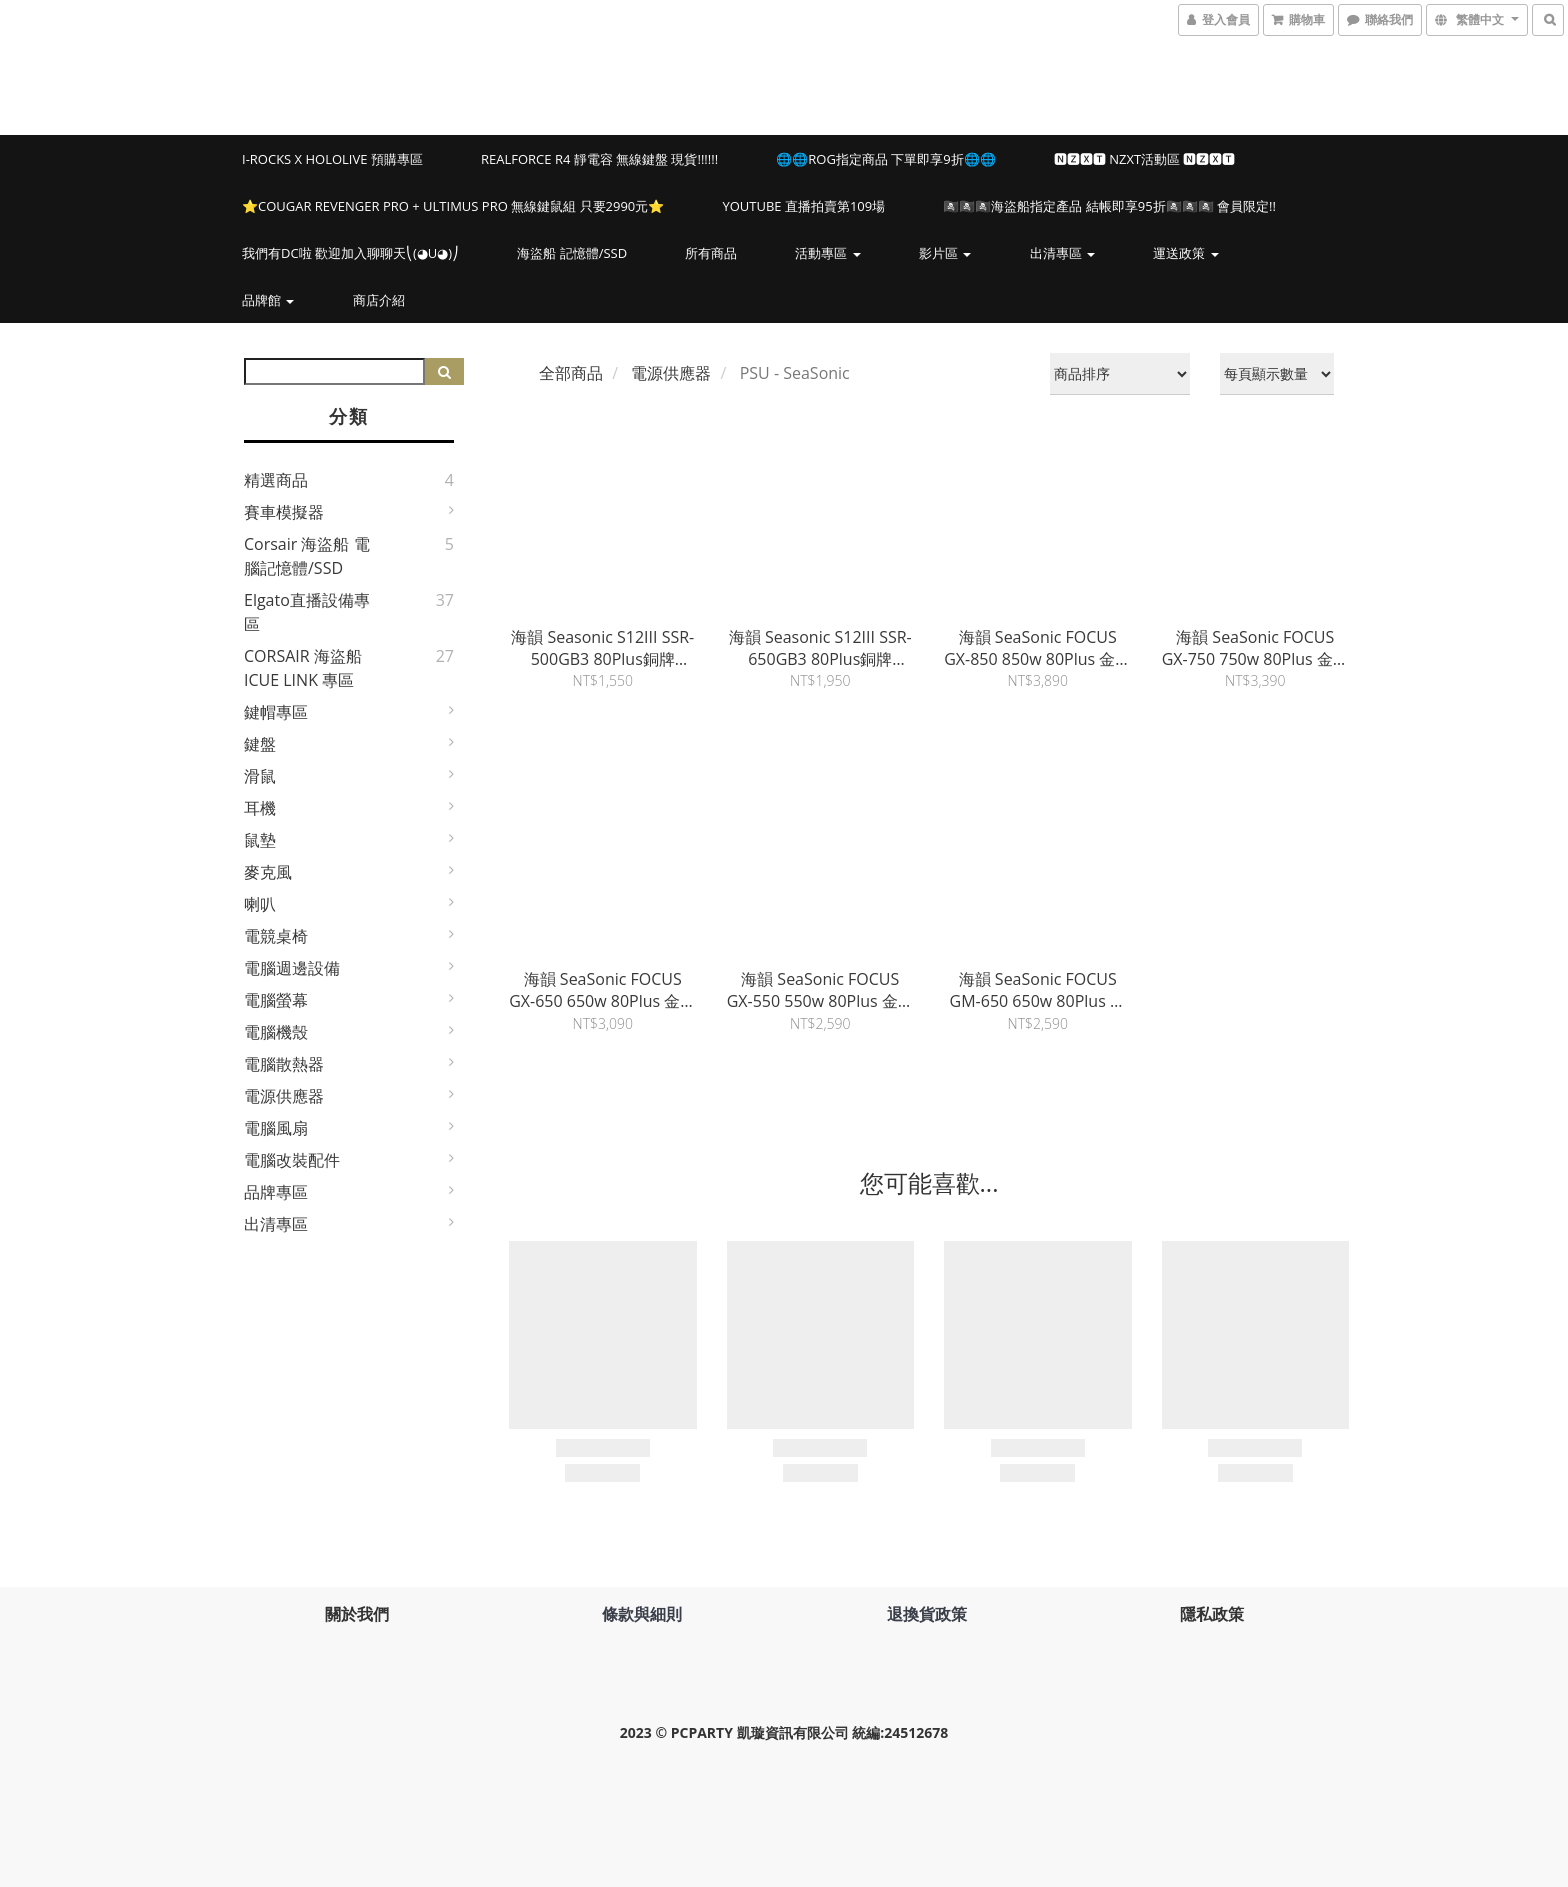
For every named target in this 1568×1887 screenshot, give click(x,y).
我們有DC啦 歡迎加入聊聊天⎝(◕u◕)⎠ (350, 253)
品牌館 (268, 300)
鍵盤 (260, 744)
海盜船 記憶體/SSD (572, 253)
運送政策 (1185, 253)
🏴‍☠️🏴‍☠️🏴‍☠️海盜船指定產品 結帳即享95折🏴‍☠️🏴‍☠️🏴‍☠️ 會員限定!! (1109, 206)
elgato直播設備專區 (307, 612)
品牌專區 (276, 1192)
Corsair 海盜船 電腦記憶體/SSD (307, 556)
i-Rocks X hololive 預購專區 (332, 159)
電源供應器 (284, 1096)
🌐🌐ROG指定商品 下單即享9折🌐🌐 (885, 159)
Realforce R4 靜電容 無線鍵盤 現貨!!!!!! (599, 159)
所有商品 (711, 253)
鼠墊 (260, 840)
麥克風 (268, 872)
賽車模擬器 (284, 512)
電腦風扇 (276, 1128)
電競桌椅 (276, 936)
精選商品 (276, 480)
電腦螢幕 (276, 1000)
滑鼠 (260, 776)
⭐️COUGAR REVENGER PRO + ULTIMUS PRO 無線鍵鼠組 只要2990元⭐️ (453, 206)
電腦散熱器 (284, 1064)
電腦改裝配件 (292, 1160)
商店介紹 (379, 300)
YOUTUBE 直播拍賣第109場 (803, 206)
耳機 (260, 808)
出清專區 (1062, 253)
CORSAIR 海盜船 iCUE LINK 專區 (303, 668)
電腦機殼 (276, 1032)
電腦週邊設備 (292, 968)
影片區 (945, 253)
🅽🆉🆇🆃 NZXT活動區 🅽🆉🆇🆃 (1145, 159)
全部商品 (571, 373)
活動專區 (827, 253)
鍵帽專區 (276, 712)
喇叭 (260, 904)
